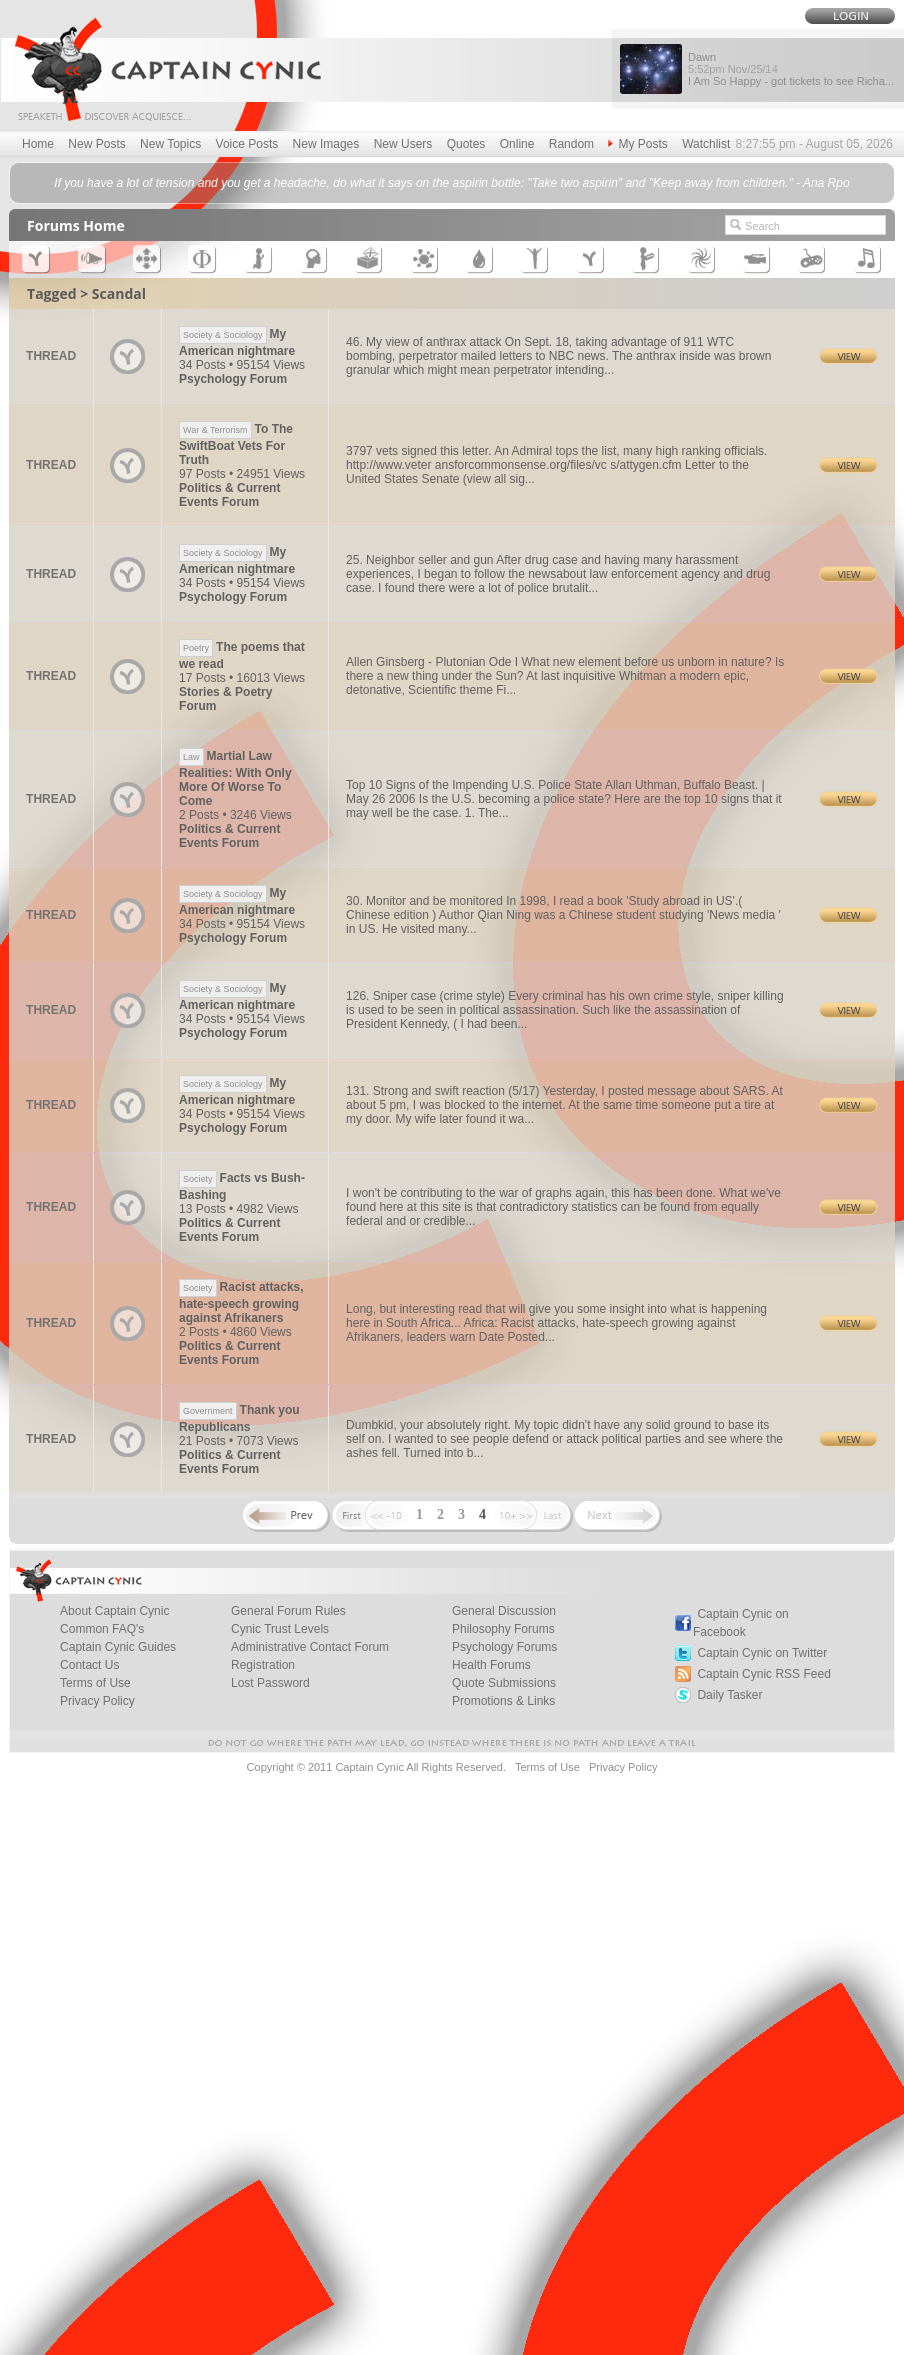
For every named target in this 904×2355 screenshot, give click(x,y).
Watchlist (706, 144)
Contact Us (89, 1665)
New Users (403, 144)
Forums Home (76, 225)
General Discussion (504, 1611)
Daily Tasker (729, 1695)
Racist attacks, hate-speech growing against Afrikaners (241, 1302)
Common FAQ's (102, 1629)
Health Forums (491, 1665)
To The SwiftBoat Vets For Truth (236, 444)
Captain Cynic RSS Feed (763, 1674)
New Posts (96, 144)
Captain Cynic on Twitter (762, 1653)
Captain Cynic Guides (118, 1647)
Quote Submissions (504, 1683)
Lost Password (270, 1683)
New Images (326, 144)
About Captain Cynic (114, 1611)
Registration (263, 1665)
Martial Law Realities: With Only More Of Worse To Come (235, 778)
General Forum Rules (288, 1611)
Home (38, 144)
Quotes (466, 144)
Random (571, 144)
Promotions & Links (503, 1701)
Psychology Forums (504, 1647)
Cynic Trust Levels (280, 1629)
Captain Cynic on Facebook (741, 1623)
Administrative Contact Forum (310, 1647)
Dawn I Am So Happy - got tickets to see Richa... (791, 69)
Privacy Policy (97, 1701)
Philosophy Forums (503, 1629)
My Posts (637, 144)
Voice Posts (247, 144)
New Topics (170, 144)
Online (517, 144)
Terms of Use (95, 1683)
